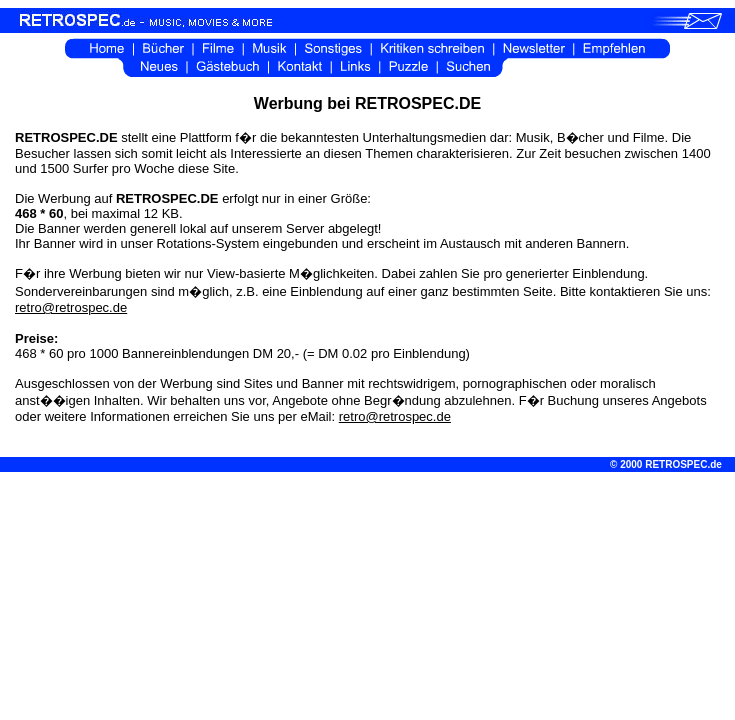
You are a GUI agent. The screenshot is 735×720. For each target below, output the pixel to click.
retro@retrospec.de (71, 307)
